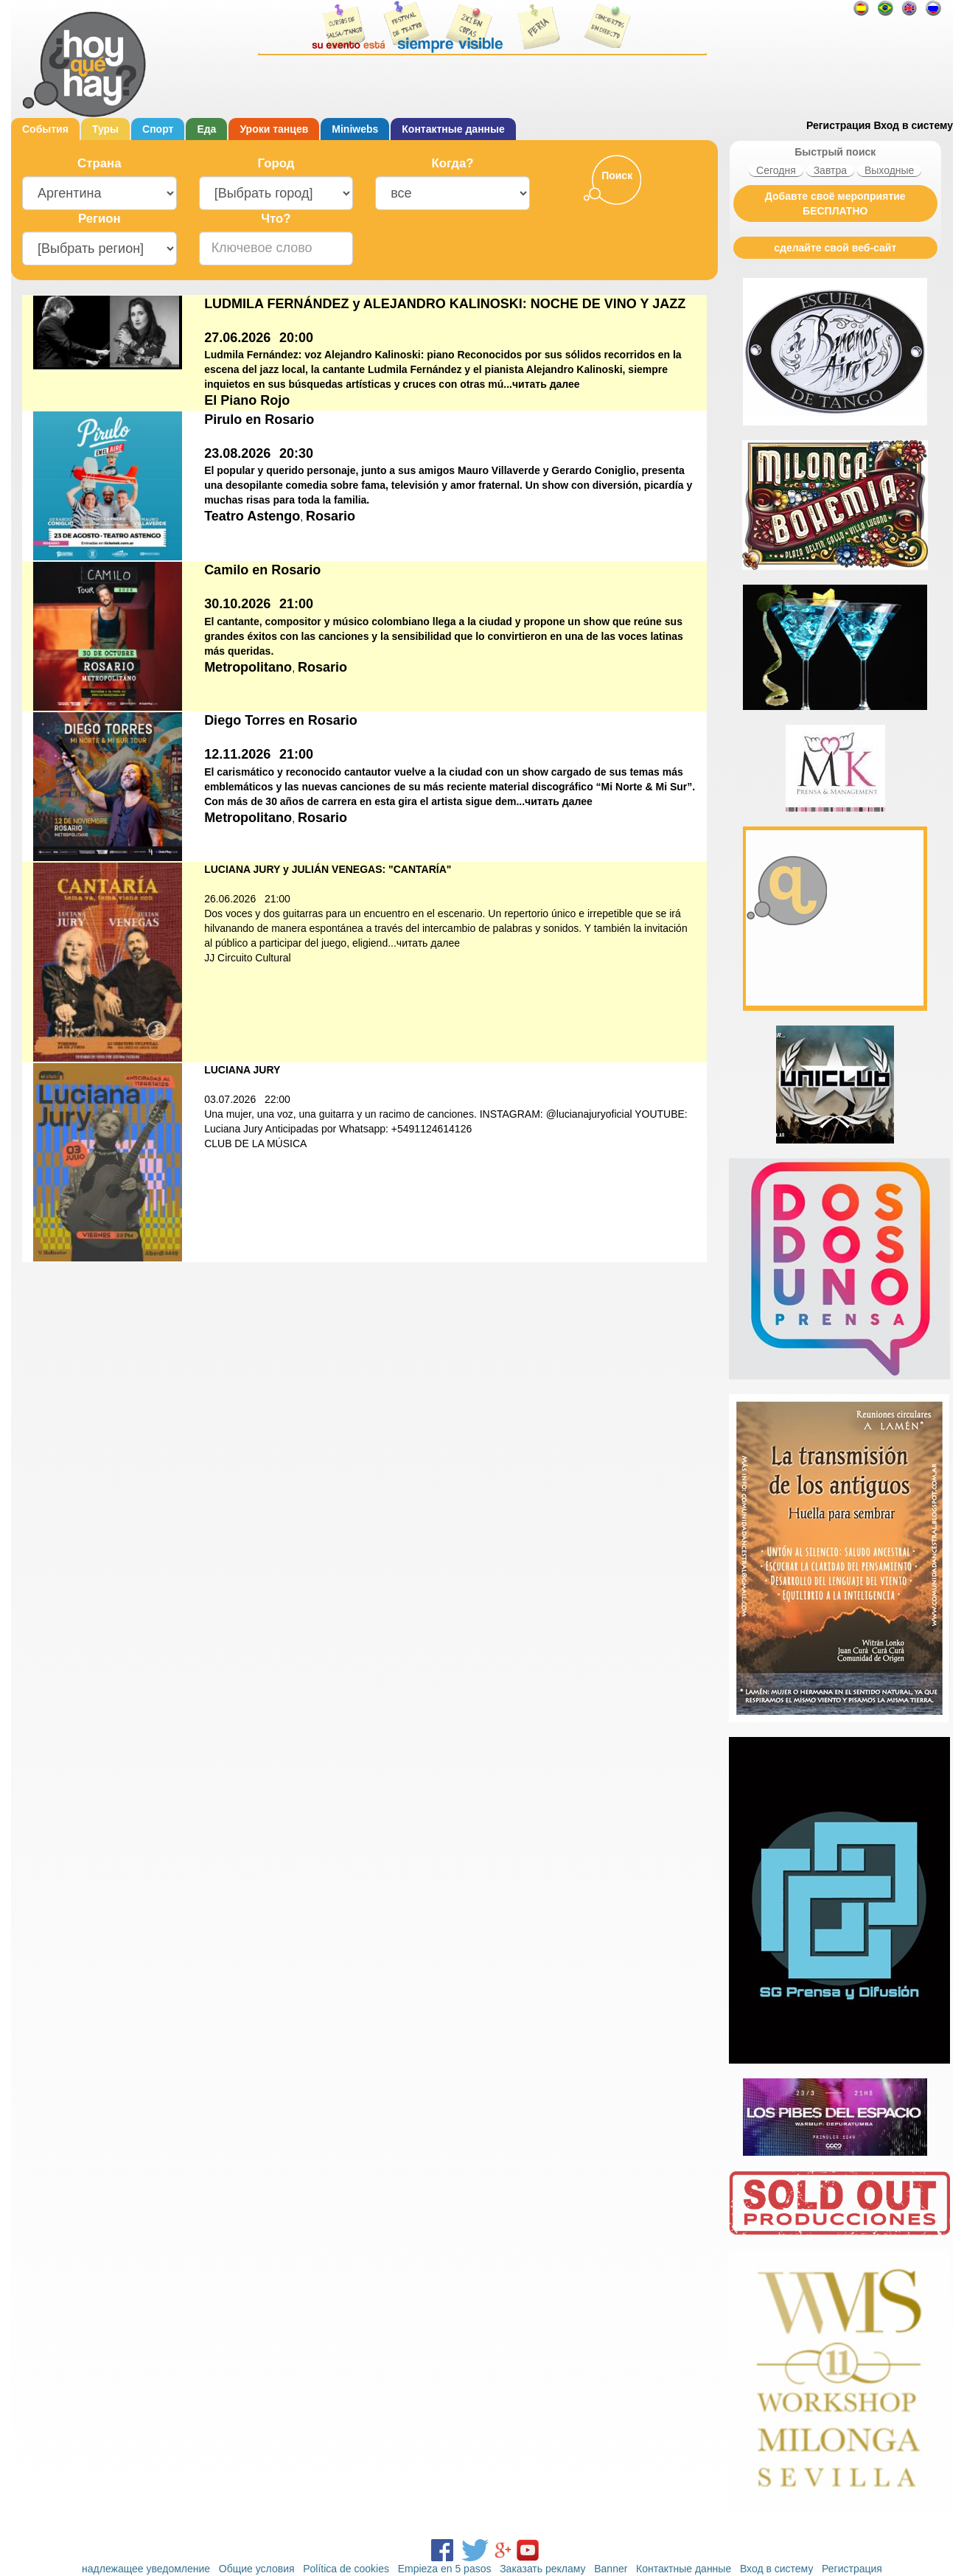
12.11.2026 (237, 754)
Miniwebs (355, 129)
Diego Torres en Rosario (280, 720)
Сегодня (776, 170)
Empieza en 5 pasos (445, 2569)
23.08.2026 (237, 453)
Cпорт (157, 129)
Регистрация (838, 125)
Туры (105, 129)
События (45, 129)
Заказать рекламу (542, 2569)
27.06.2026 (237, 337)
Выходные (889, 170)
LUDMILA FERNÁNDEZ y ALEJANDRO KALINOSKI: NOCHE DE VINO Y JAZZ (444, 303)
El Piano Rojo (247, 400)
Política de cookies (346, 2569)
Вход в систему (913, 125)
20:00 (296, 337)
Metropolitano (248, 667)
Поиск (616, 175)
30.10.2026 (237, 603)
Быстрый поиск (835, 152)
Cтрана (99, 163)
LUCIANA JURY (242, 1070)
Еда (206, 129)
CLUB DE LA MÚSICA (255, 1143)
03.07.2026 (230, 1099)
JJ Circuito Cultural (247, 958)
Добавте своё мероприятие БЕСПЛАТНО (835, 203)
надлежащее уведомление (146, 2569)
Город (276, 163)
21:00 (296, 603)
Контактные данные (453, 129)
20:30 (296, 453)
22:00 (277, 1099)
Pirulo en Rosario (259, 419)
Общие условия (257, 2569)
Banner (610, 2569)
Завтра (830, 170)
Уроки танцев (274, 129)
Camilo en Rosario (262, 570)
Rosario (330, 516)
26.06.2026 (230, 899)
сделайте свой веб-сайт (835, 248)
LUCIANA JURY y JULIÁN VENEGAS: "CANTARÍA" (327, 869)
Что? (275, 219)
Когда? (453, 163)
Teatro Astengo (252, 516)
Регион (99, 219)
